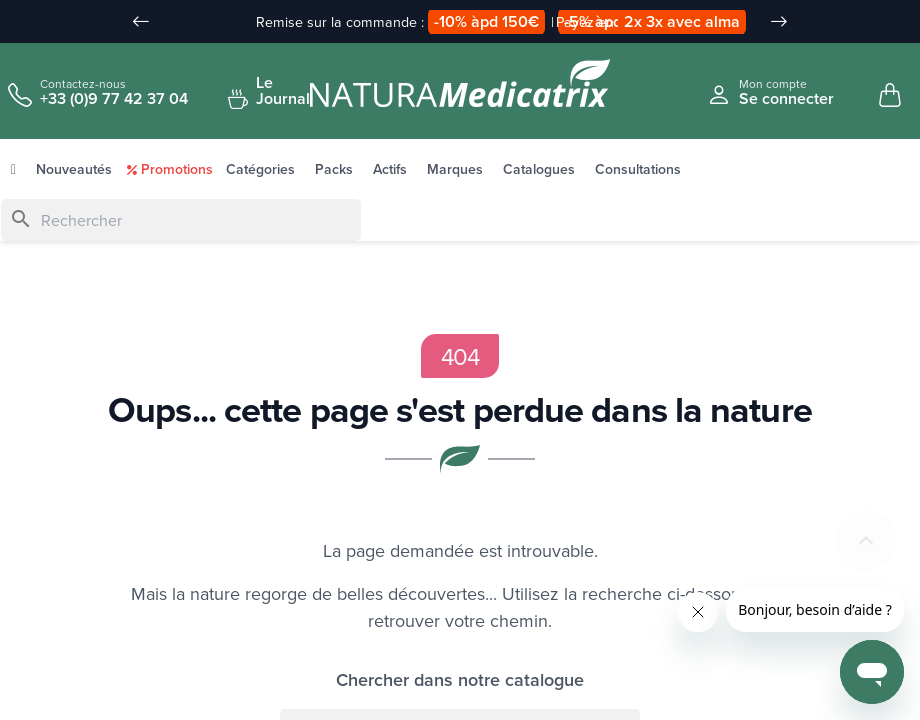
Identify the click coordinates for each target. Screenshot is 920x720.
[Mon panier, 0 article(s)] (890, 96)
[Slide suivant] (779, 22)
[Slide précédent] (141, 22)
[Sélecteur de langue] (877, 23)
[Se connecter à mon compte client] (770, 92)
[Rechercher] (181, 221)
